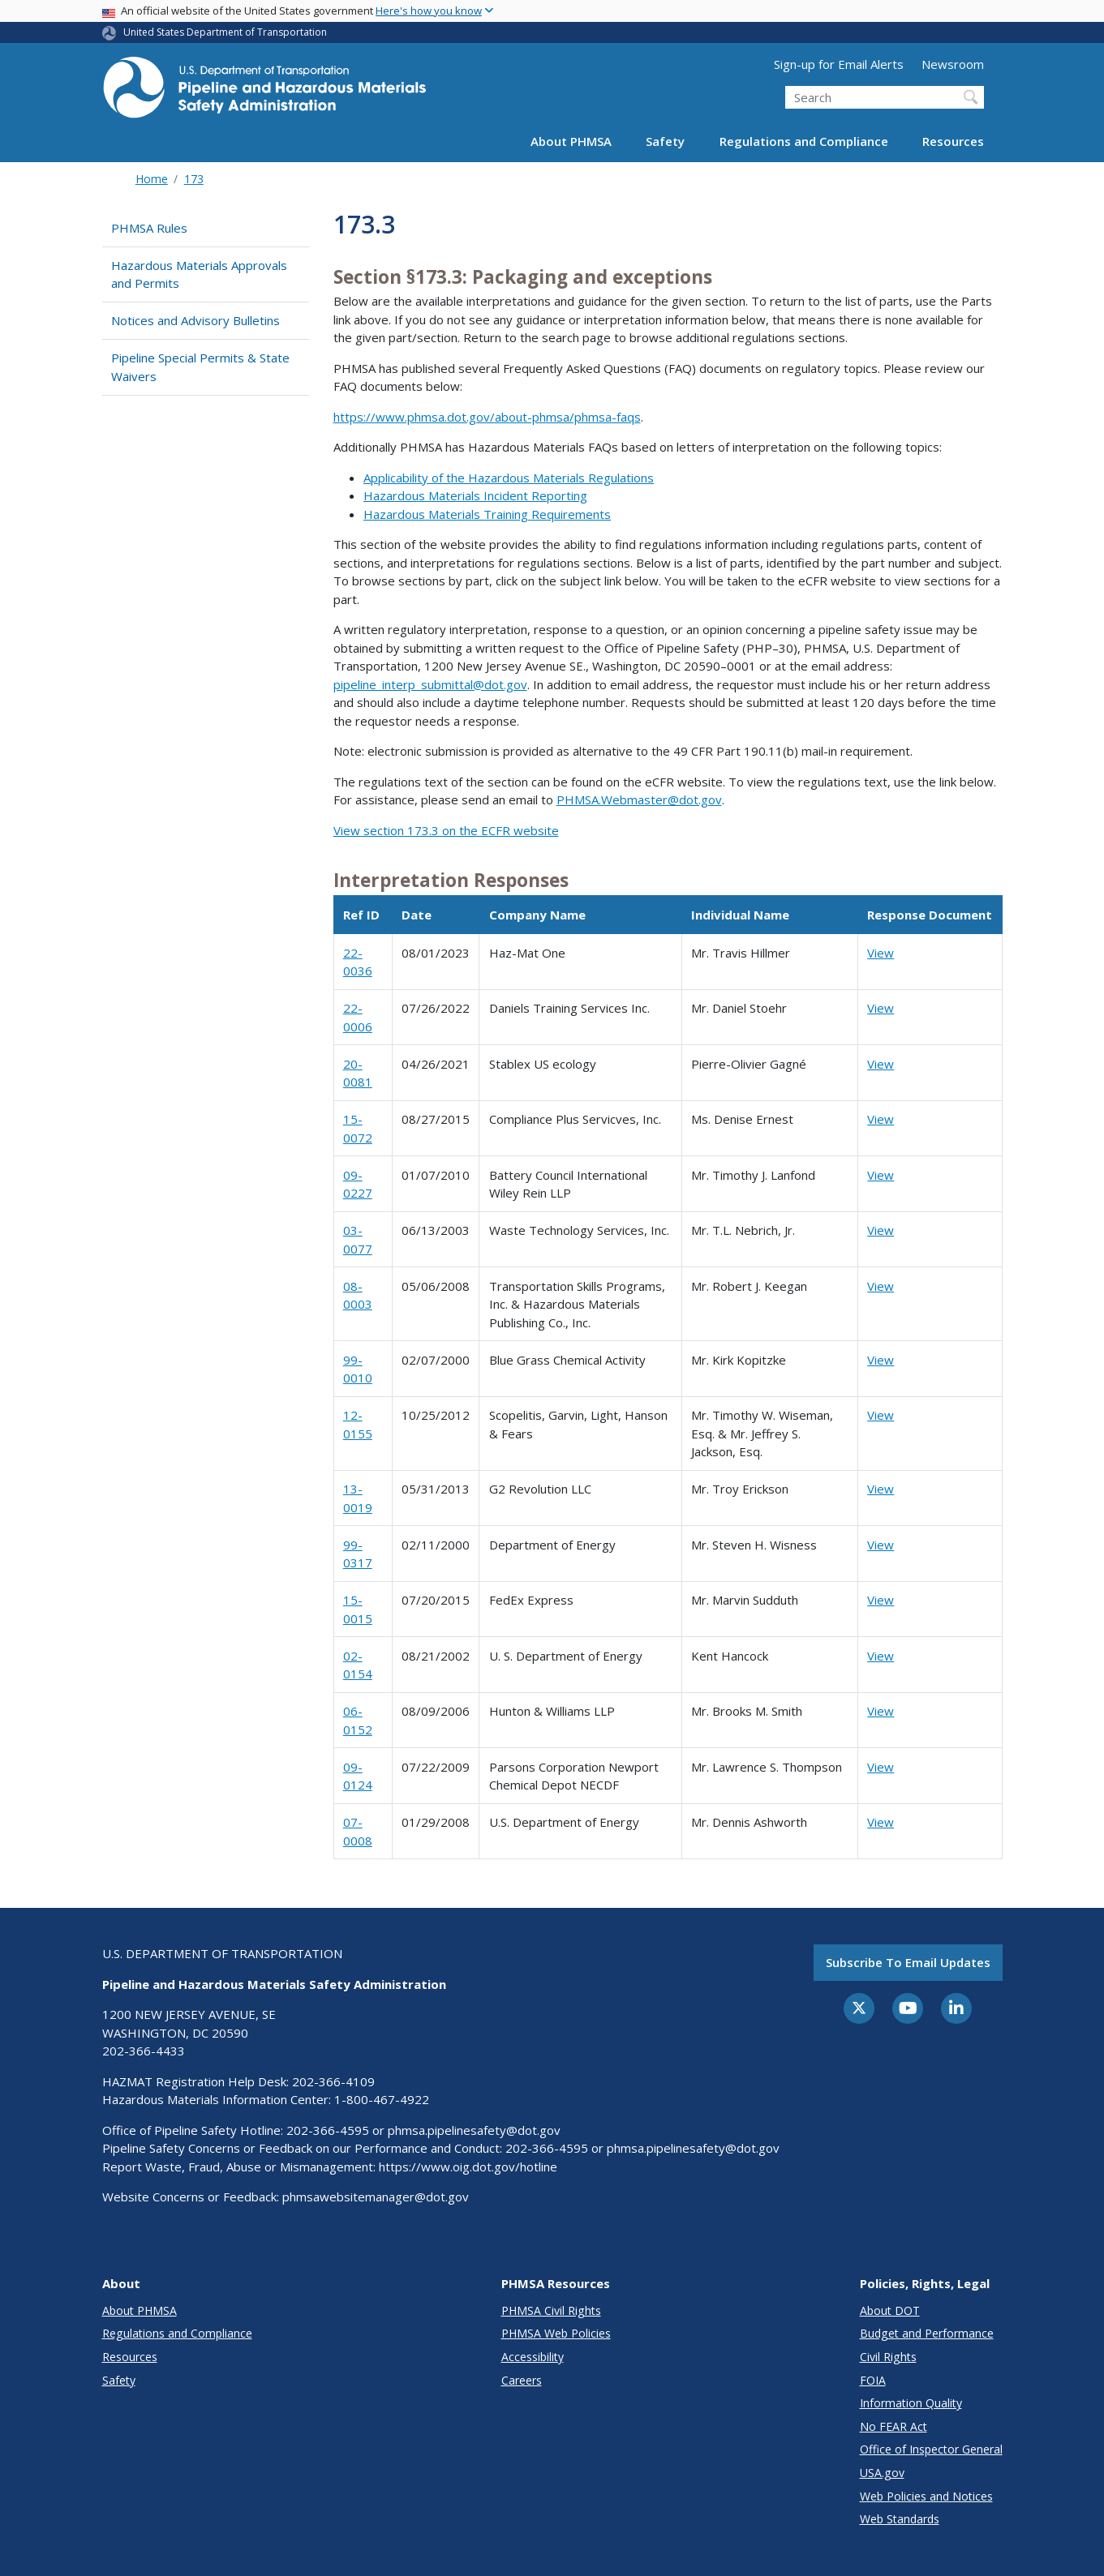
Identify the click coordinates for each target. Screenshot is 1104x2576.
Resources (953, 141)
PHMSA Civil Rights (551, 2310)
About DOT (890, 2310)
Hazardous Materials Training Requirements (487, 514)
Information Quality (911, 2403)
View (880, 953)
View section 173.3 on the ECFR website (446, 830)
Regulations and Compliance (804, 141)
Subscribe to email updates (908, 1962)
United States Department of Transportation (225, 32)
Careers (521, 2380)
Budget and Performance (927, 2333)
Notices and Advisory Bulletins (195, 320)
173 (194, 178)
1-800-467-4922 (381, 2099)
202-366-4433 (143, 2050)
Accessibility (532, 2356)
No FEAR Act (893, 2426)
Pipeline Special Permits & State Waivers (200, 366)
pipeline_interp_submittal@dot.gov (430, 684)
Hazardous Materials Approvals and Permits (199, 274)
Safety (665, 141)
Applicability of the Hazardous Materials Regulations (508, 477)
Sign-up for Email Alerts (839, 64)
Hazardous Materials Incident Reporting (475, 495)
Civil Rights (888, 2356)
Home (151, 178)
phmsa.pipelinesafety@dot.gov (474, 2130)
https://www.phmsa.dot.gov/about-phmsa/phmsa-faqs (487, 417)
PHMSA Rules (149, 228)
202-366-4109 (333, 2081)
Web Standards (899, 2519)
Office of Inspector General (931, 2449)
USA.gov (882, 2472)
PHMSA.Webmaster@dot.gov (639, 799)
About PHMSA (571, 141)
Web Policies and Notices (926, 2496)
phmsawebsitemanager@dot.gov (375, 2196)
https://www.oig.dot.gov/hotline (468, 2166)
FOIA (873, 2380)
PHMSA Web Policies (556, 2333)
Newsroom (952, 64)
